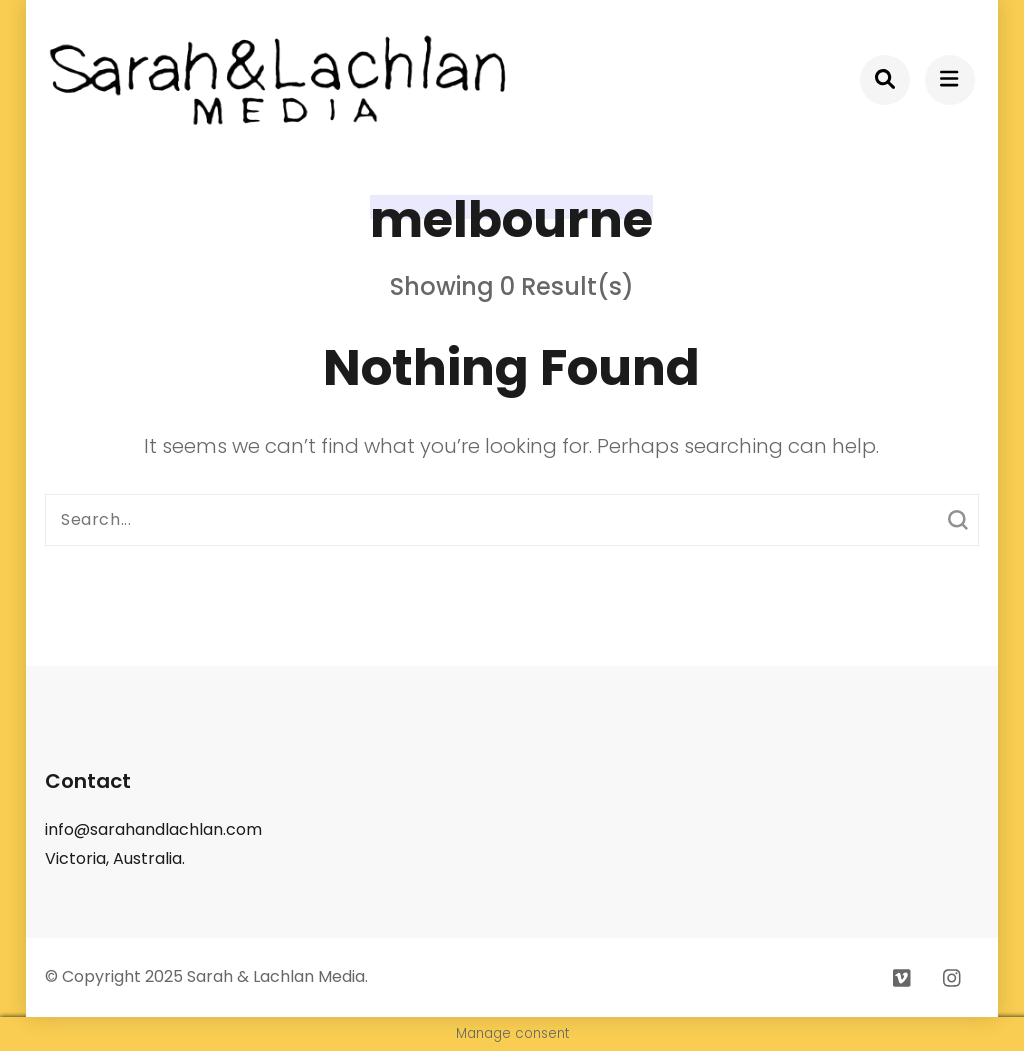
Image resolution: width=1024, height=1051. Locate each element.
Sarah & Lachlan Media (276, 976)
